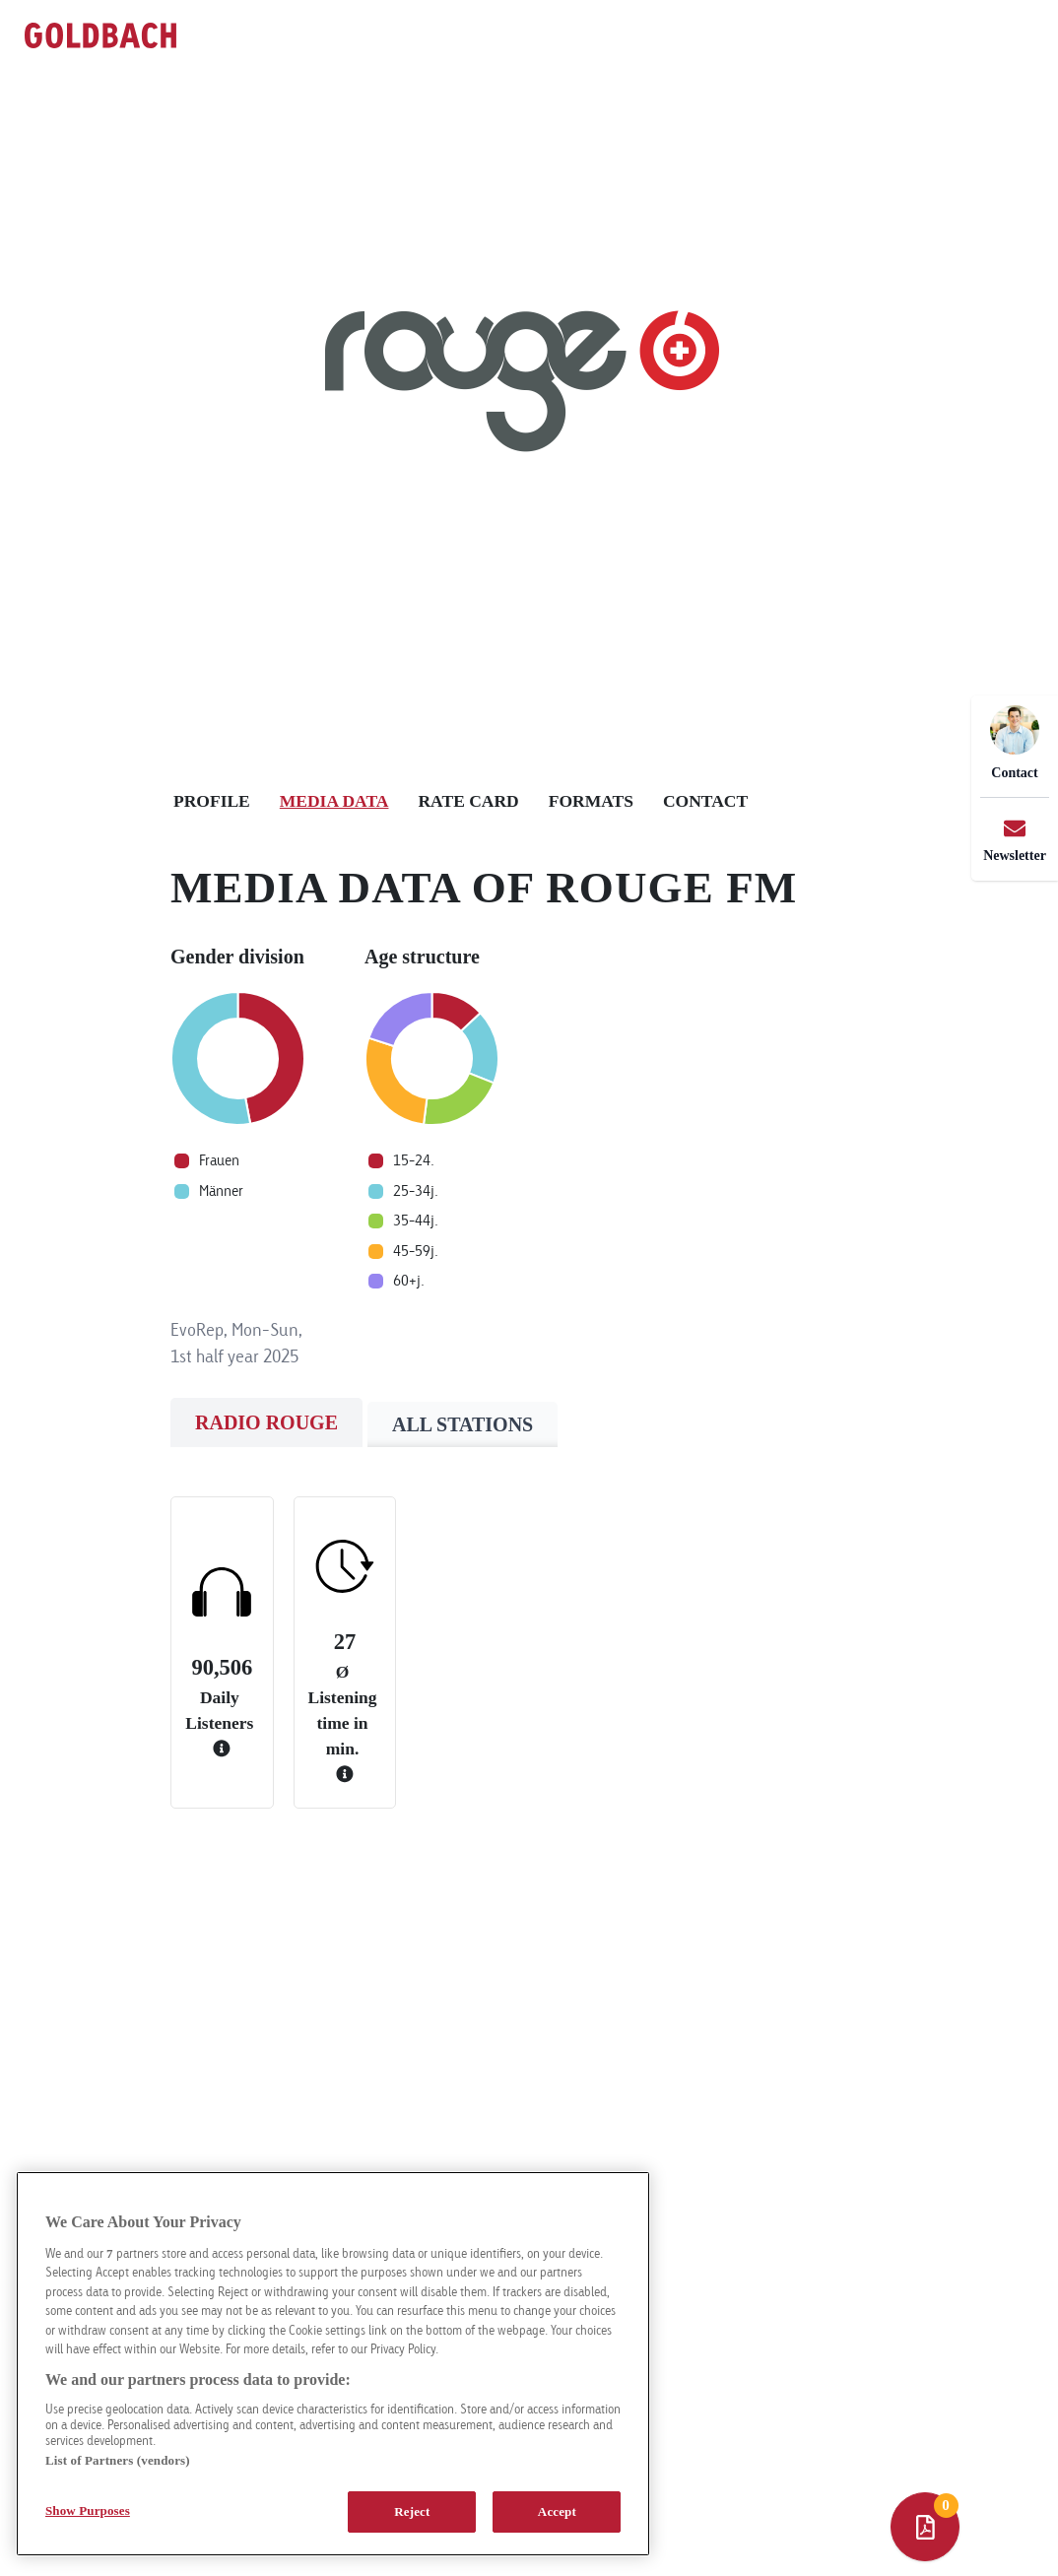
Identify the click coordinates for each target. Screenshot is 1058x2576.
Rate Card (468, 801)
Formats (591, 801)
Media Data (334, 801)
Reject (412, 2511)
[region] (333, 2363)
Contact (705, 801)
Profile (211, 801)
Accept (557, 2511)
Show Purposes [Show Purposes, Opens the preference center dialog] (87, 2510)
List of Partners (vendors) (117, 2460)
